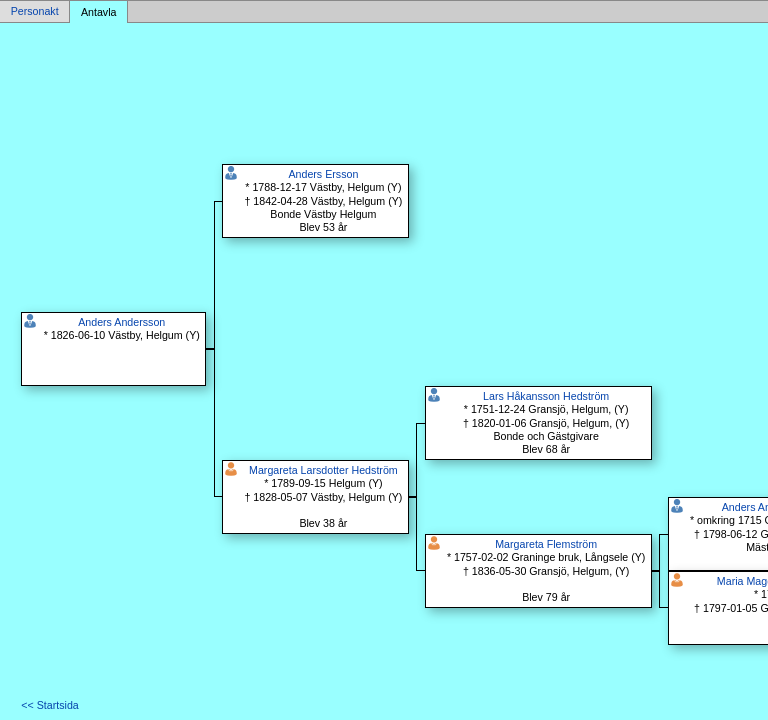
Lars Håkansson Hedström (546, 396)
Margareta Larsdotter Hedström (323, 470)
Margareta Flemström (546, 544)
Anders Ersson (323, 174)
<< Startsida (49, 705)
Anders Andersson (121, 322)
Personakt (35, 12)
